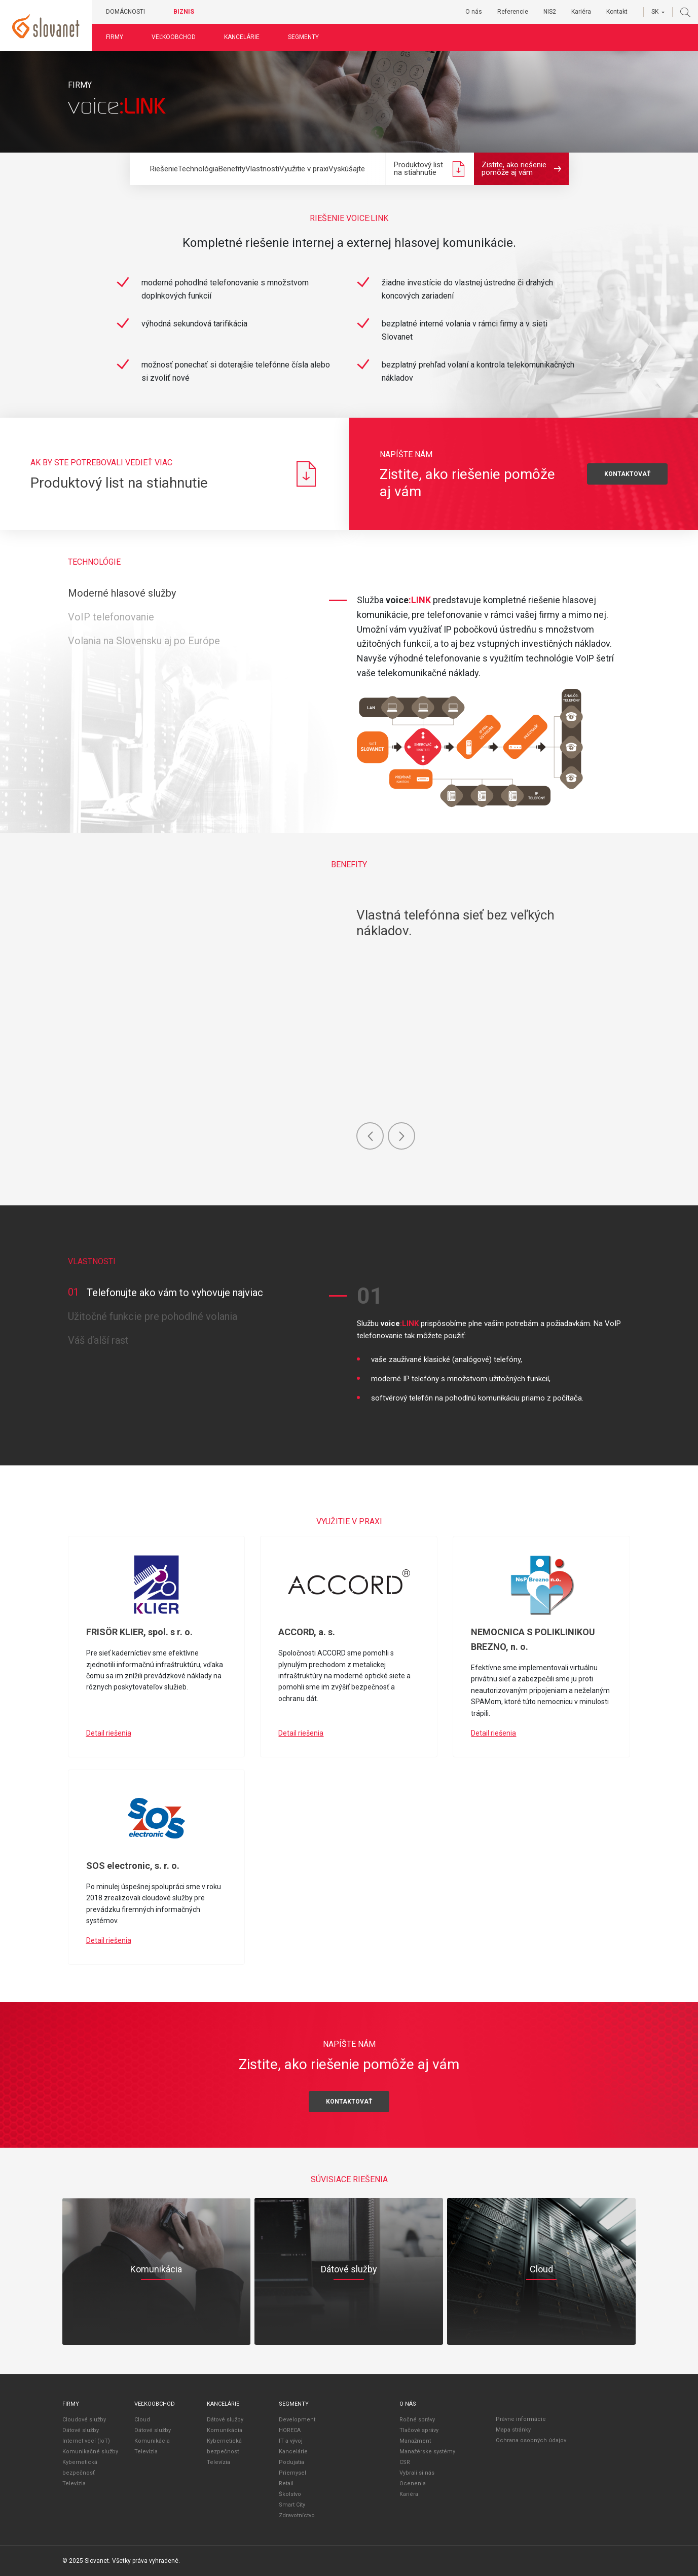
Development (297, 2419)
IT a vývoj (291, 2441)
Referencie (512, 11)
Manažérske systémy (427, 2451)
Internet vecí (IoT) (86, 2441)
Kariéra (581, 11)
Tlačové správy (418, 2430)
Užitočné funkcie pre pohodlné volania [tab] (152, 1316)
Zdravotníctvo (297, 2515)
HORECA (290, 2430)
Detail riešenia (108, 1733)
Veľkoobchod (174, 37)
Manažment (415, 2441)
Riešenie (164, 168)
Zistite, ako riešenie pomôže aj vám (521, 168)
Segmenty (303, 37)
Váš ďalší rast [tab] (98, 1340)
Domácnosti (125, 11)
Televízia (74, 2483)
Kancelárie (242, 37)
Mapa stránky (513, 2429)
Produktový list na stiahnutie (430, 168)
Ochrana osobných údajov (531, 2440)
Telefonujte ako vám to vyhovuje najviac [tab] (165, 1292)
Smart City (292, 2504)
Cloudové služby (84, 2419)
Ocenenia (412, 2483)
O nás (473, 11)
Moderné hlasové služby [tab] (122, 593)
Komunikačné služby (90, 2451)
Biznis (183, 11)
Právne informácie (521, 2419)
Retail (286, 2483)
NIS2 (549, 11)
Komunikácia (152, 2441)
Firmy (114, 37)
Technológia (198, 168)
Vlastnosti (262, 168)
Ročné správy (417, 2419)
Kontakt (617, 11)
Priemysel (292, 2473)
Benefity (231, 168)
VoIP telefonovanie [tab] (111, 617)
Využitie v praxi (303, 168)
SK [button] (654, 11)
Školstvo (290, 2494)
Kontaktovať (349, 2101)
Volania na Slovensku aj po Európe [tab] (144, 641)
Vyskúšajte (346, 168)
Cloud (142, 2419)
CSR (404, 2462)
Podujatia (291, 2462)
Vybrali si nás (416, 2473)
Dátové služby (80, 2430)
